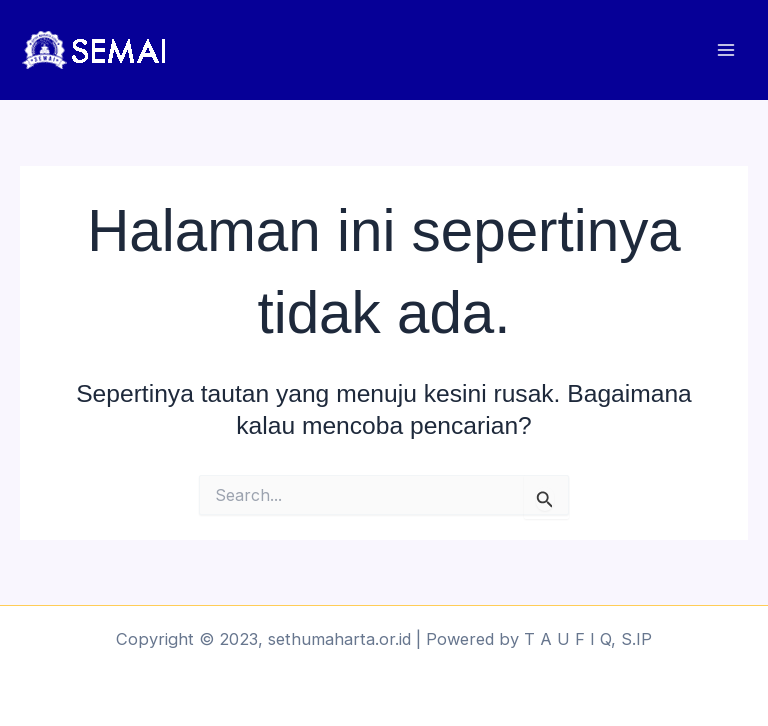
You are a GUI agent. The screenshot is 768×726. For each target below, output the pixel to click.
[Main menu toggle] (725, 50)
